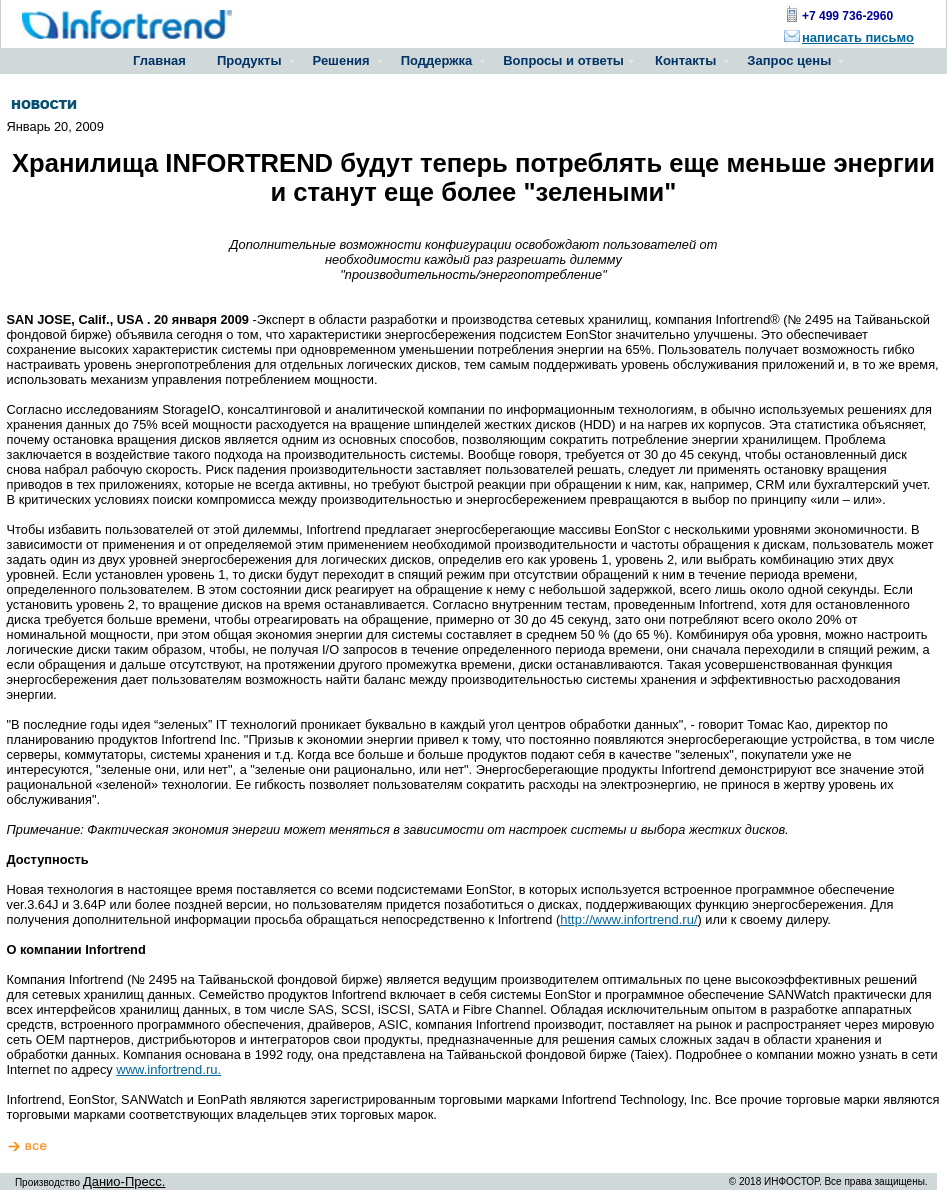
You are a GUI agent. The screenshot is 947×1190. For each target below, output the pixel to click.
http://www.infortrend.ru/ (628, 919)
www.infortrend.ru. (168, 1069)
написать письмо (858, 37)
